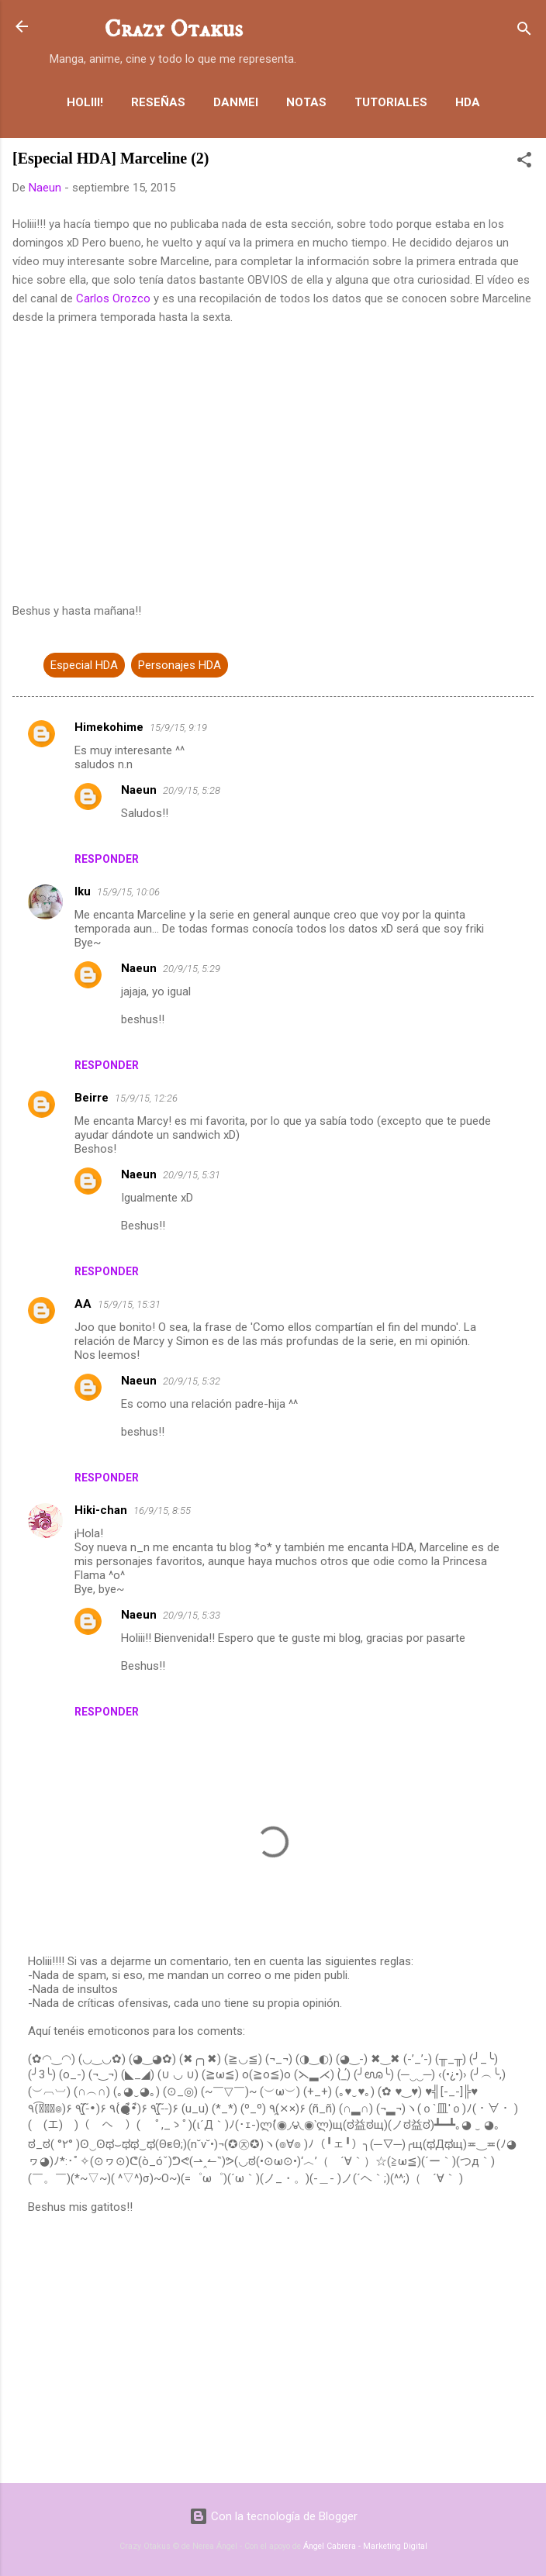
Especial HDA (84, 665)
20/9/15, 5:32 (191, 1381)
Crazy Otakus (173, 29)
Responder (106, 859)
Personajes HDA (179, 665)
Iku (82, 891)
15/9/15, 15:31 (129, 1304)
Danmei (235, 102)
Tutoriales (390, 102)
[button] (524, 162)
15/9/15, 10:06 (128, 892)
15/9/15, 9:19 (178, 727)
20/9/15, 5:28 (191, 790)
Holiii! (85, 102)
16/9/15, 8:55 (162, 1510)
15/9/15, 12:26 (146, 1098)
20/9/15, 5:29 (191, 968)
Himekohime (108, 727)
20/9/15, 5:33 (191, 1615)
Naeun (139, 790)
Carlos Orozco (113, 298)
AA (83, 1304)
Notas (306, 102)
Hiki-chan (100, 1510)
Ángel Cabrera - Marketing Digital (365, 2546)
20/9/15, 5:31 (191, 1175)
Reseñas (158, 102)
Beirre (91, 1098)
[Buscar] (524, 31)
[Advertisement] (273, 2349)
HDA (467, 102)
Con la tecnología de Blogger (273, 2516)
